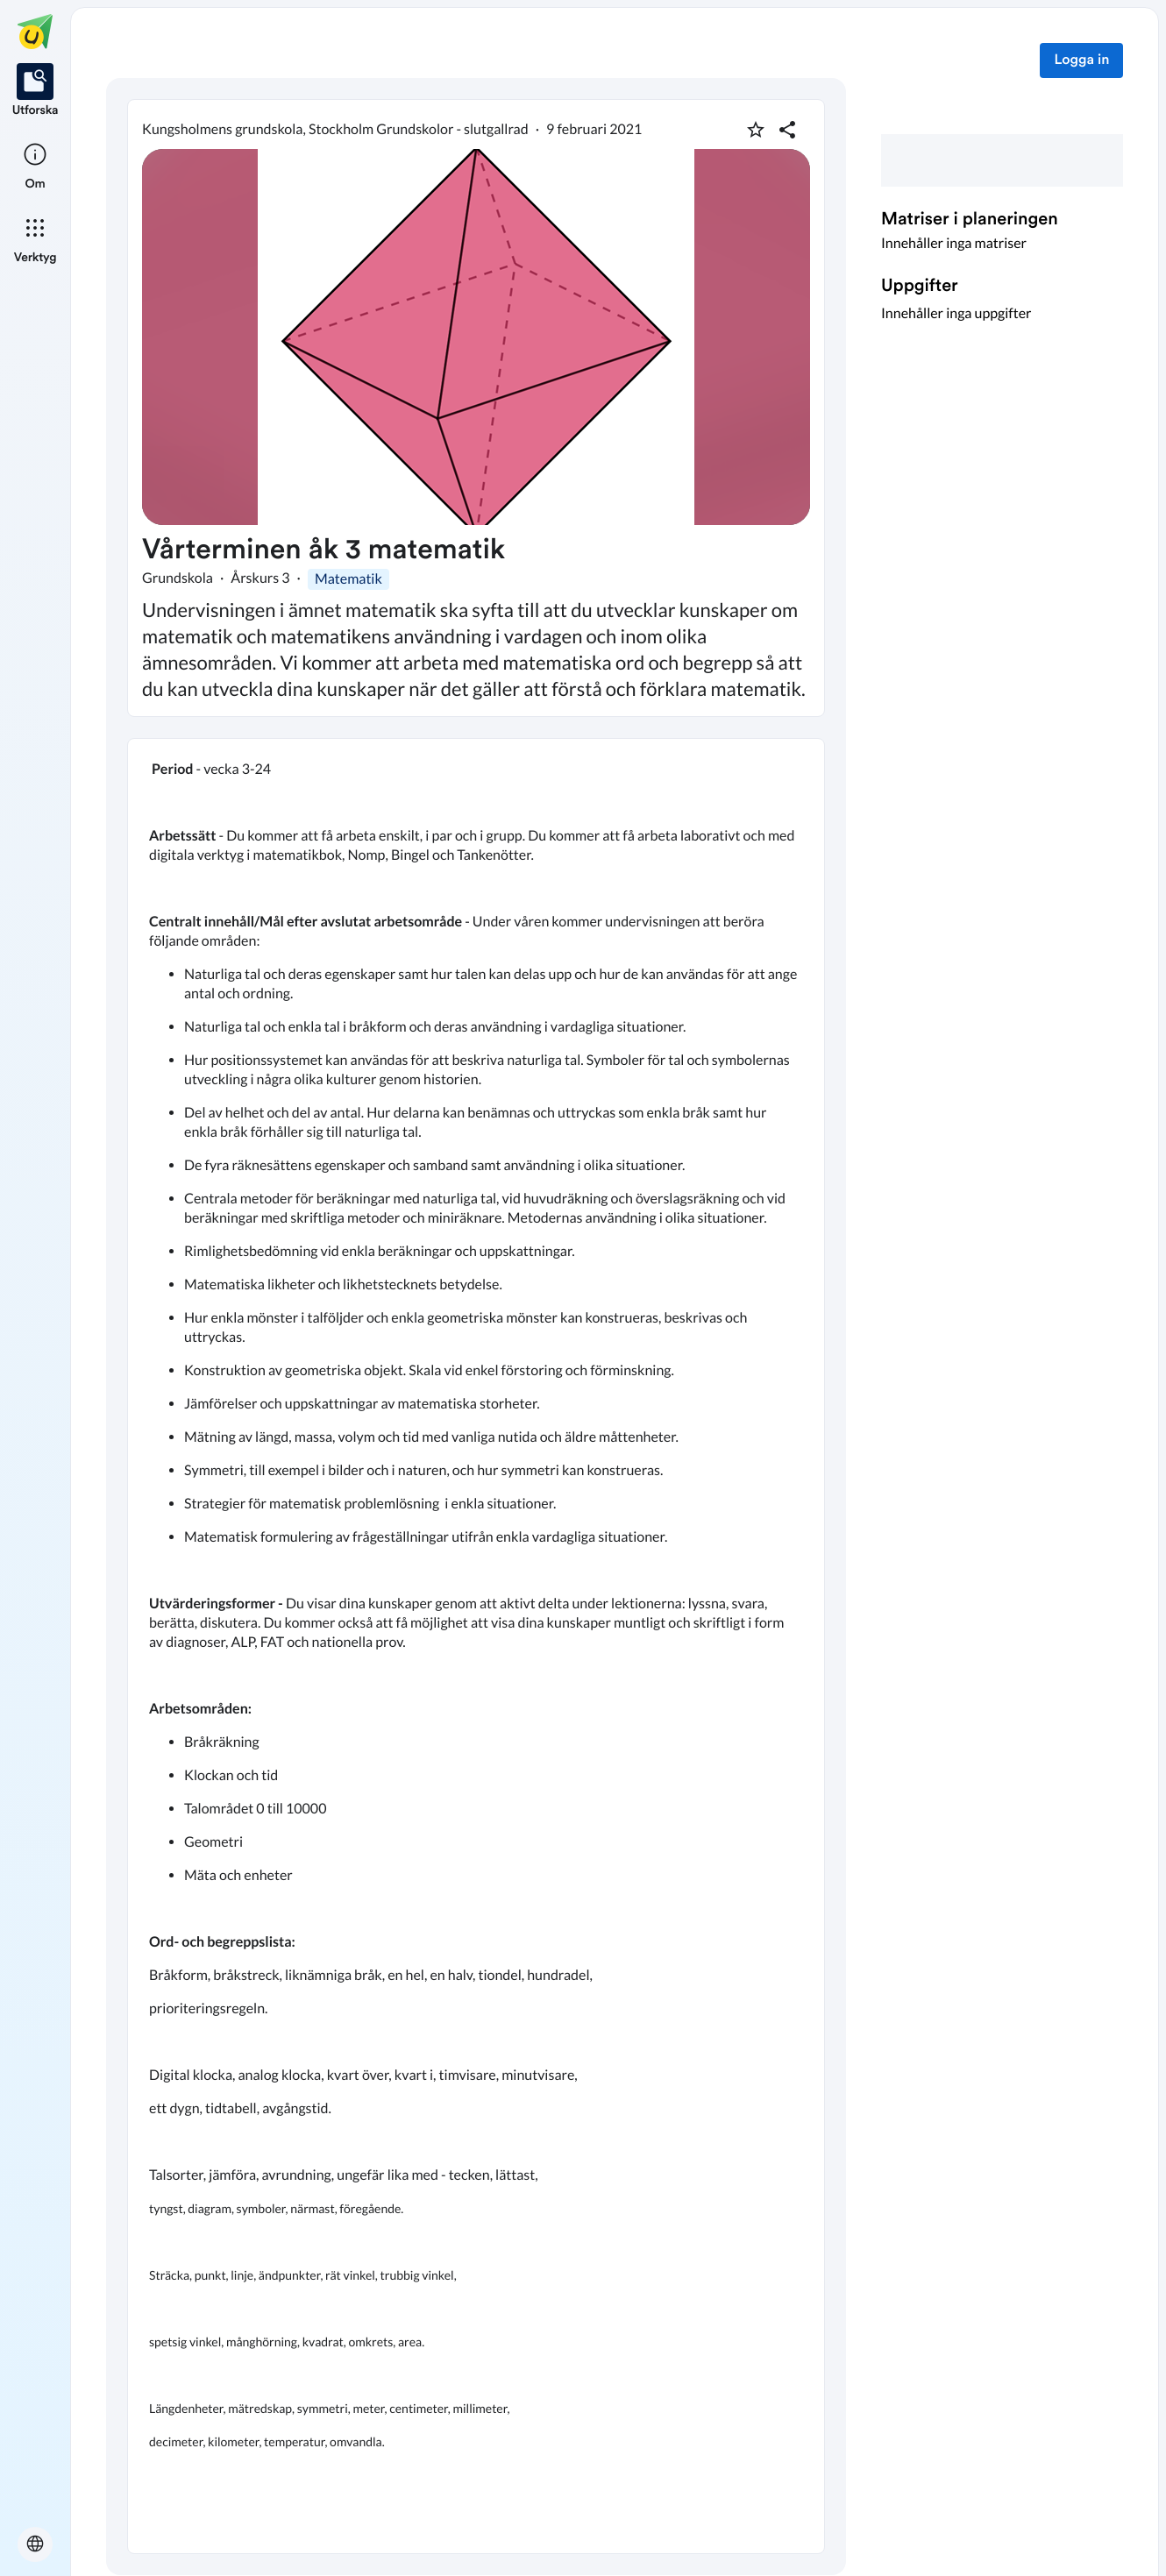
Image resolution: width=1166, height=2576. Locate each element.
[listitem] (35, 91)
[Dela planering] (787, 129)
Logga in (1081, 60)
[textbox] (476, 1646)
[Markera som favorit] (755, 129)
